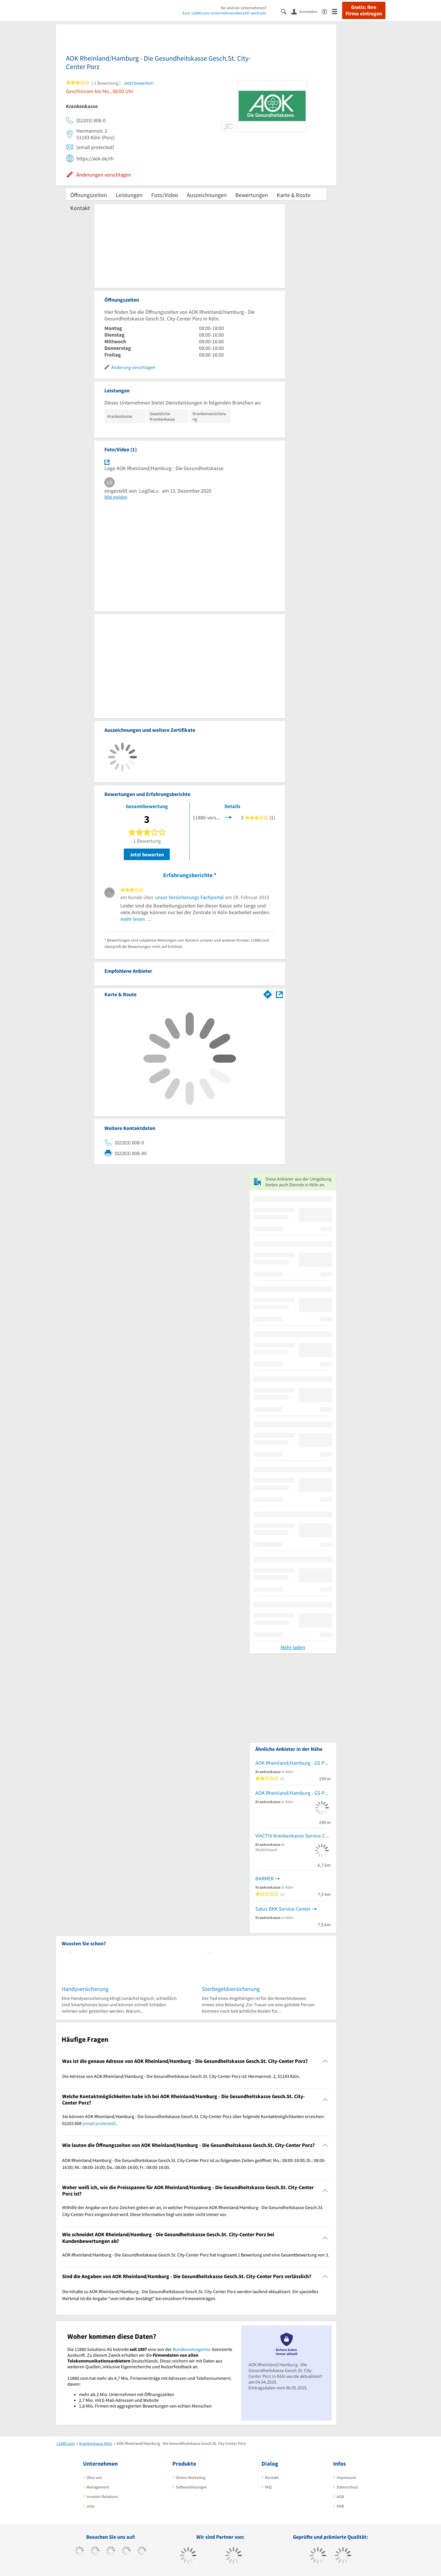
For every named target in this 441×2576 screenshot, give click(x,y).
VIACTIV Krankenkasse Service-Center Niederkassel (293, 1835)
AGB (340, 2496)
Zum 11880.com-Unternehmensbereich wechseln (224, 13)
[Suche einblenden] (286, 11)
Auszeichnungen (207, 194)
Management (97, 2487)
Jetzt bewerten (147, 854)
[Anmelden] (306, 11)
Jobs (90, 2506)
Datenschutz (347, 2487)
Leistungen (129, 194)
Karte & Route (294, 194)
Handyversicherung (85, 1988)
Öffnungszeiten (88, 194)
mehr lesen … (135, 919)
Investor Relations (102, 2496)
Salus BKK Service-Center (283, 1908)
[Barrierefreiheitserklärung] (327, 11)
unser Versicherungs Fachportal (189, 897)
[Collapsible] (325, 2061)
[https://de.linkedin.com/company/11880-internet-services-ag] (141, 2551)
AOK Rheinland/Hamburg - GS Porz (293, 1763)
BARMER (264, 1878)
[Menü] (337, 11)
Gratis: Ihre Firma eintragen (364, 10)
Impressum (346, 2477)
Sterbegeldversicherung (231, 1988)
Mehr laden (293, 1647)
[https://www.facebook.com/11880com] (79, 2551)
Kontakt (80, 207)
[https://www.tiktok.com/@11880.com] (95, 2551)
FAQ (268, 2487)
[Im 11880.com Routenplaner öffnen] (267, 993)
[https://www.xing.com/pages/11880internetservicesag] (126, 2551)
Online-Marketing (190, 2477)
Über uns (94, 2477)
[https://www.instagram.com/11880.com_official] (110, 2551)
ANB (340, 2506)
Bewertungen (251, 194)
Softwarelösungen (191, 2487)
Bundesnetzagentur (192, 2349)
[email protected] (99, 2123)
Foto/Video (164, 194)
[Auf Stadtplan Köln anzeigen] (279, 994)
